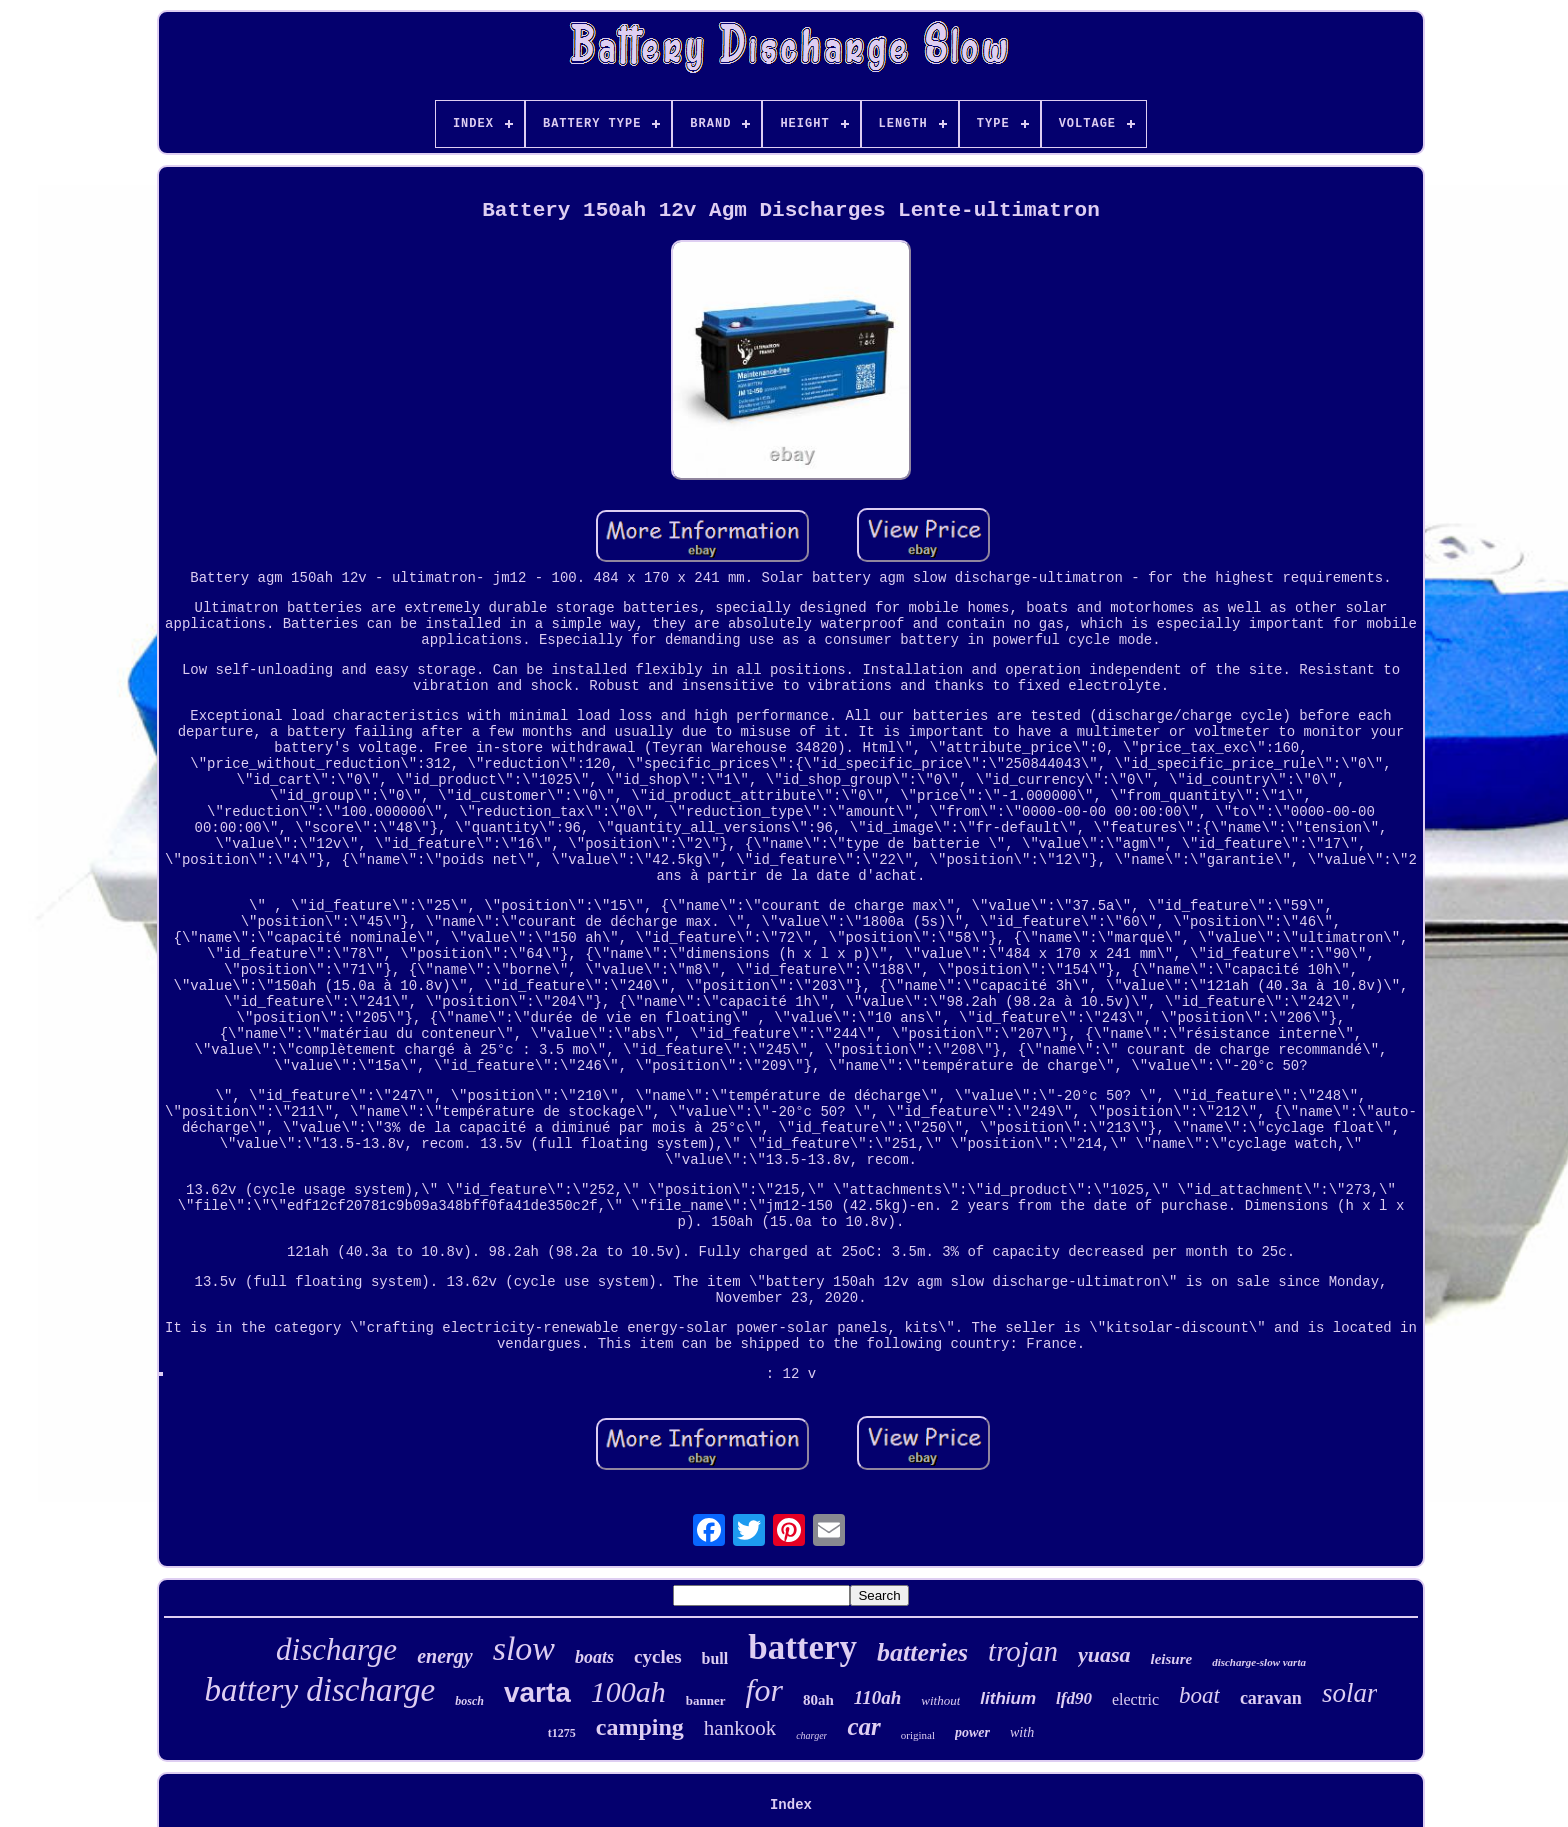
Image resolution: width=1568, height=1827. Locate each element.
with (1022, 1732)
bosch (469, 1701)
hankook (740, 1728)
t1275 (562, 1733)
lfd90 (1074, 1698)
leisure (1171, 1659)
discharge (336, 1649)
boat (1199, 1695)
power (972, 1732)
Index (791, 1805)
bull (715, 1658)
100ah (628, 1691)
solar (1350, 1693)
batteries (922, 1652)
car (863, 1726)
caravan (1271, 1698)
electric (1135, 1699)
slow (524, 1648)
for (764, 1690)
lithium (1008, 1698)
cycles (657, 1656)
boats (594, 1657)
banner (706, 1700)
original (918, 1735)
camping (640, 1727)
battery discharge (320, 1690)
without (940, 1700)
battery (802, 1647)
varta (537, 1692)
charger (811, 1735)
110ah (878, 1697)
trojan (1023, 1651)
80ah (818, 1700)
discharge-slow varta (1259, 1662)
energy (445, 1656)
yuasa (1104, 1654)
